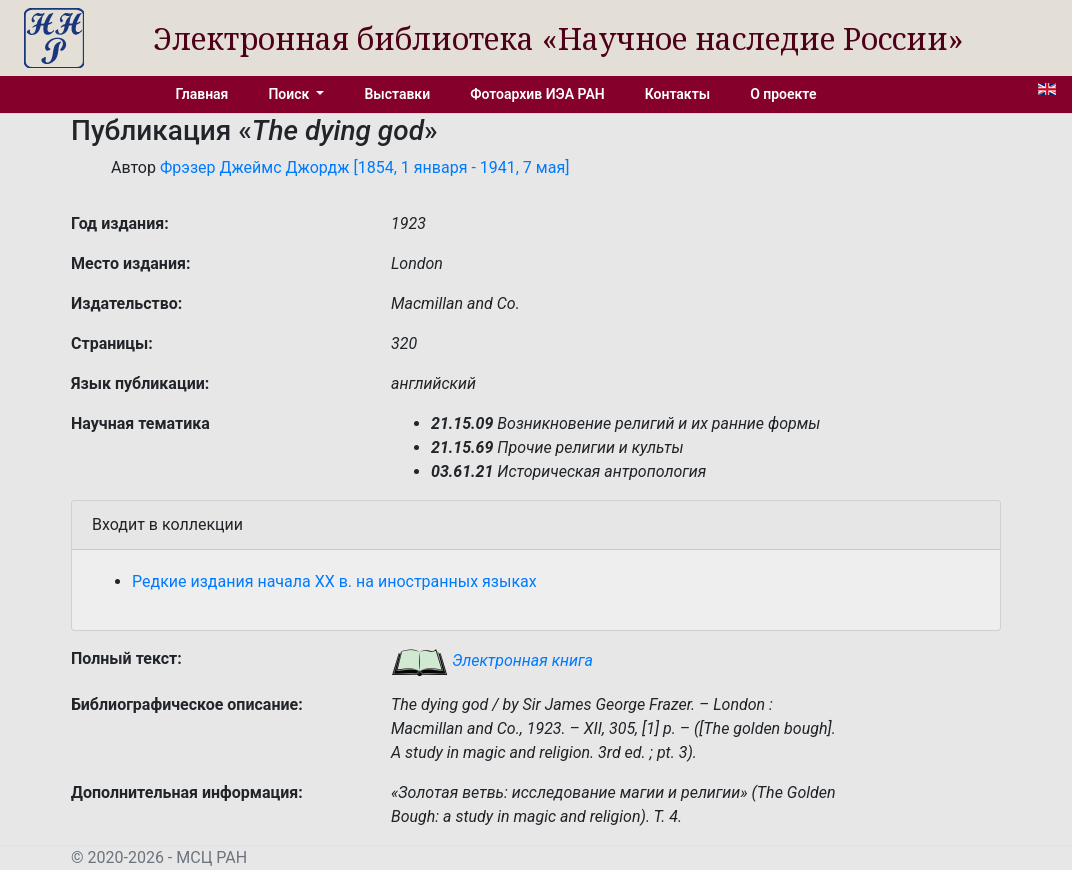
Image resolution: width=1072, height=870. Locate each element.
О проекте (783, 94)
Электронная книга (492, 660)
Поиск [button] (290, 94)
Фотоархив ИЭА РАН (537, 94)
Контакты (677, 94)
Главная (202, 94)
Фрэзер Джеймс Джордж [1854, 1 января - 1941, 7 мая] (364, 167)
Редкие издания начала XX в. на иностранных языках (334, 581)
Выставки (397, 94)
